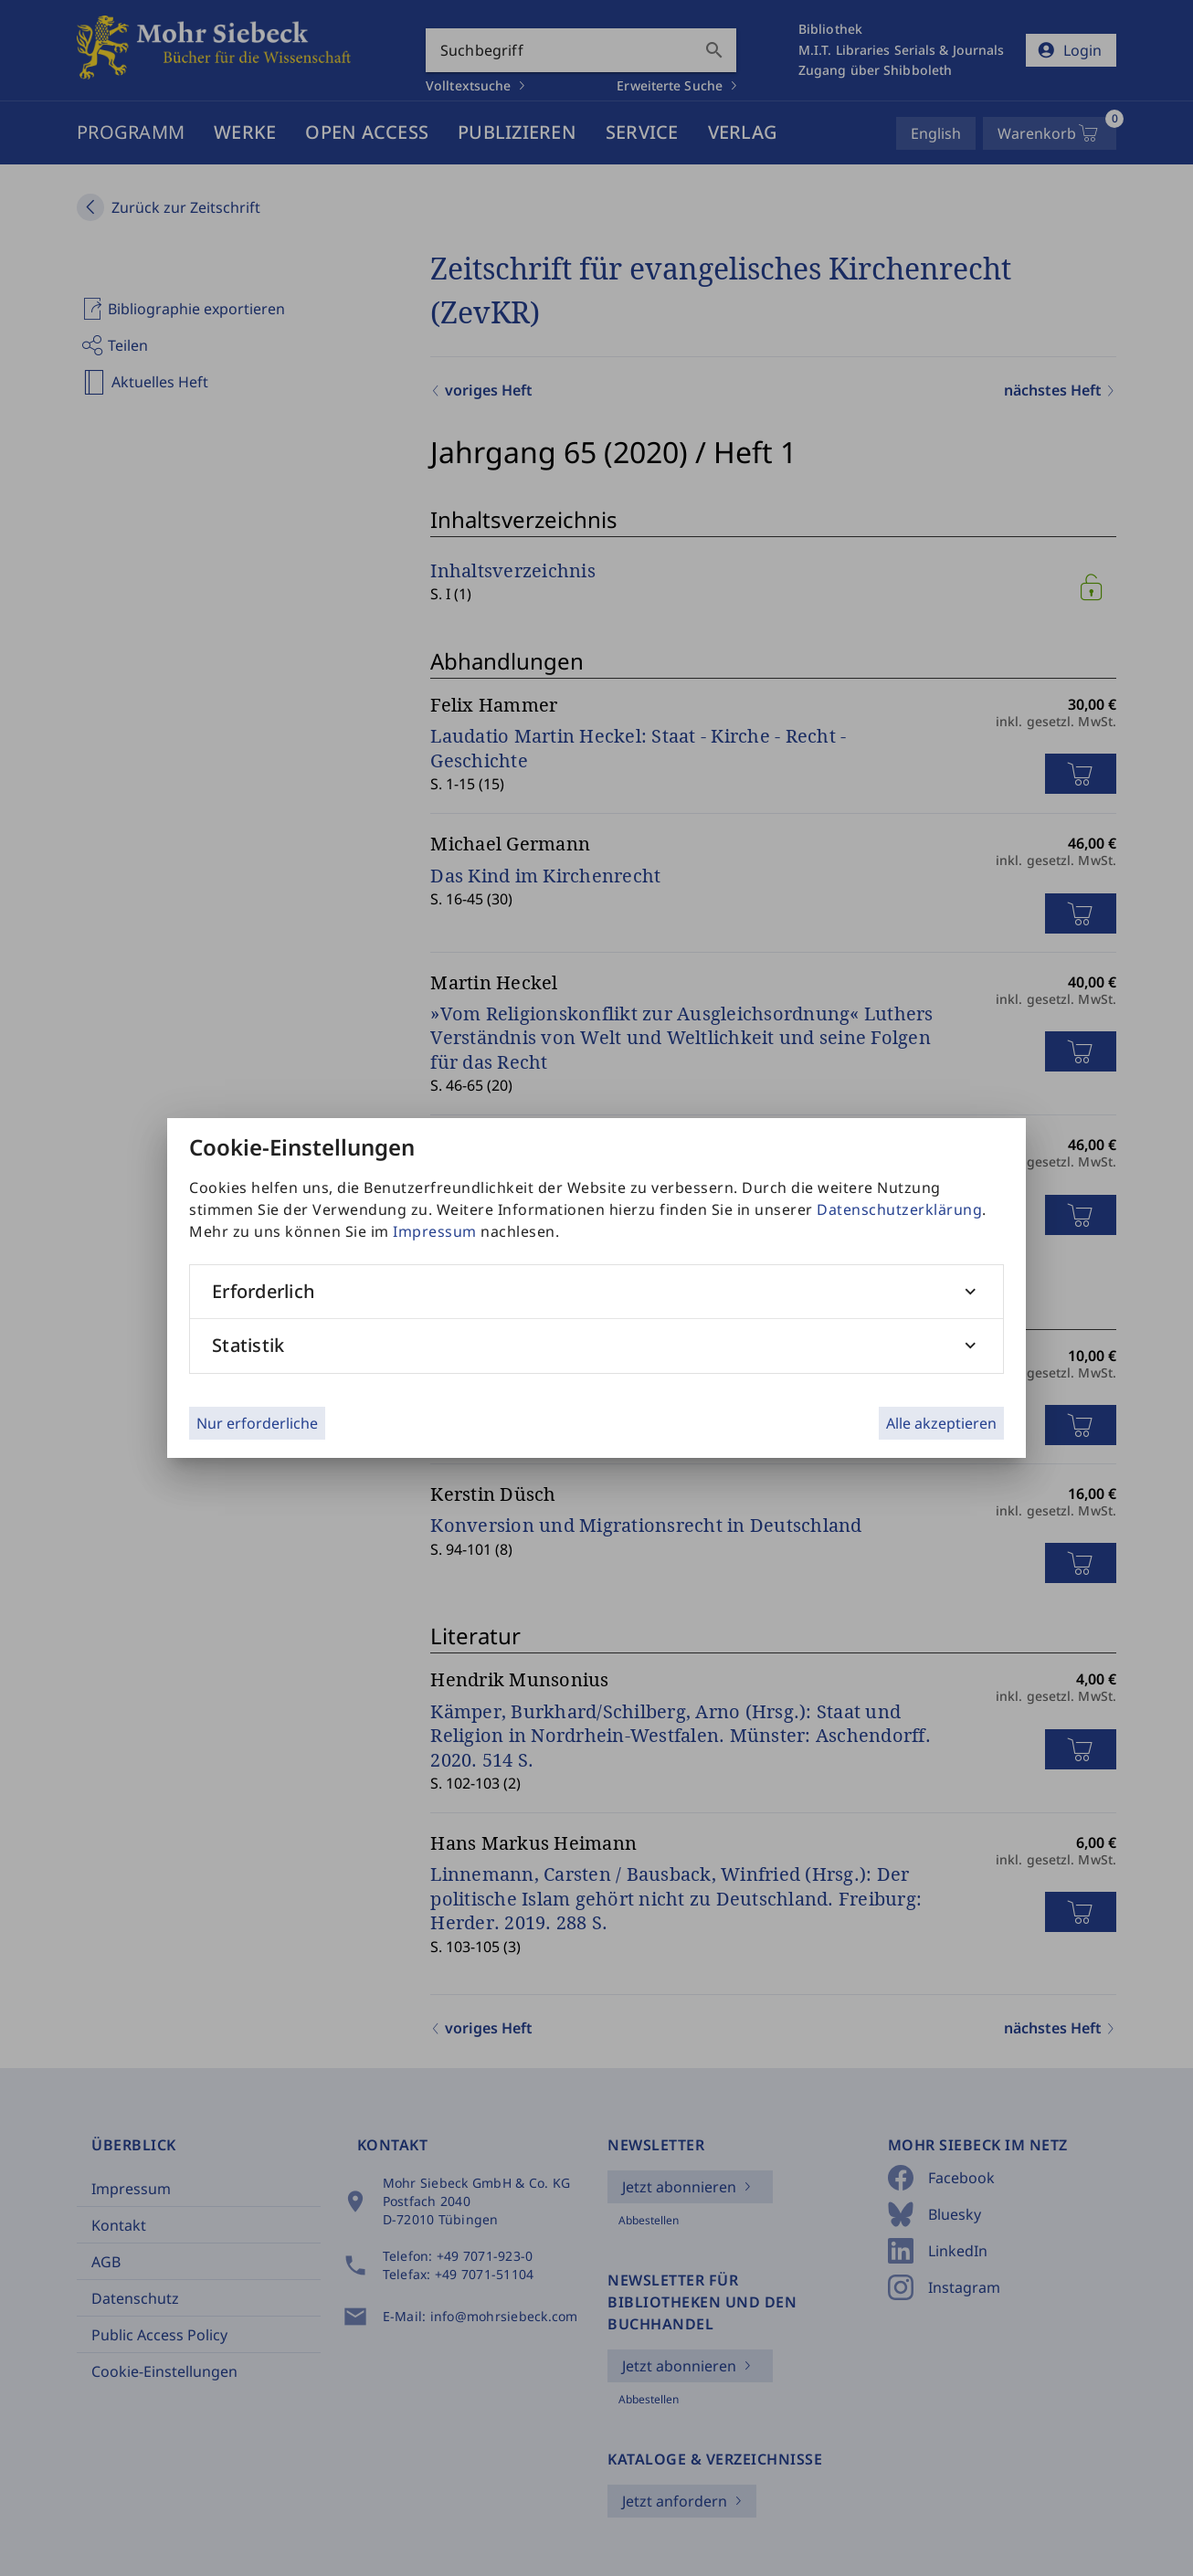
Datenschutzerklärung (899, 1209)
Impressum (435, 1231)
